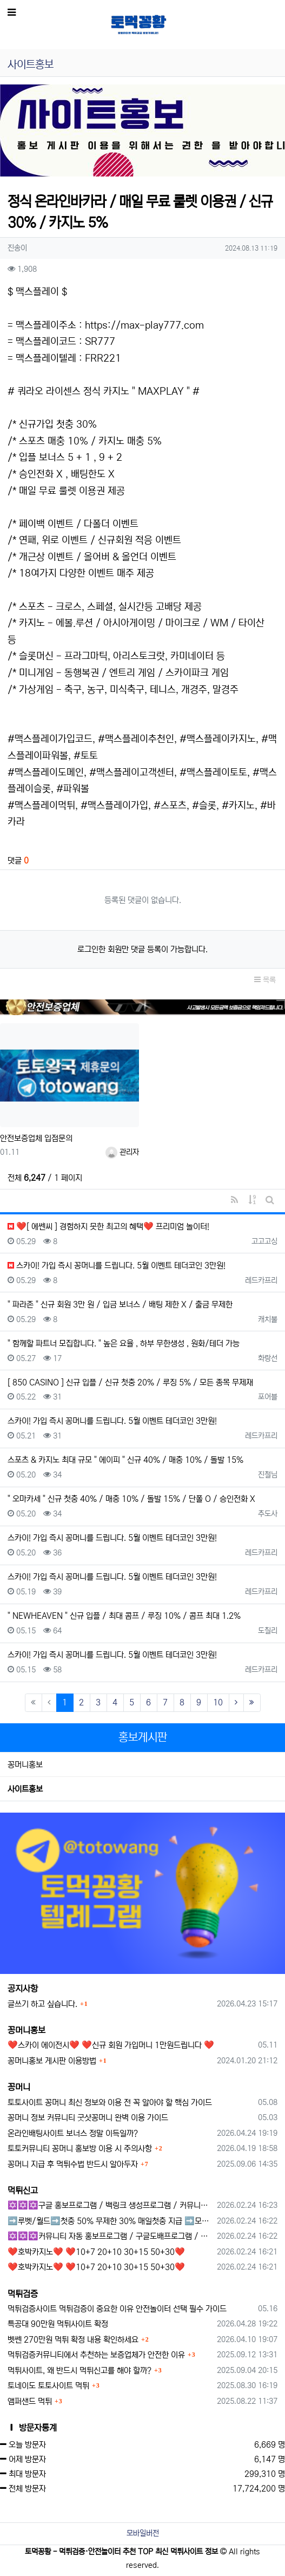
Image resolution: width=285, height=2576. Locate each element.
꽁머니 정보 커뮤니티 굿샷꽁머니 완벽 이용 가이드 (88, 2117)
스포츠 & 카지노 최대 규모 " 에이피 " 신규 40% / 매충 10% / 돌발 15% (125, 1459)
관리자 (122, 1152)
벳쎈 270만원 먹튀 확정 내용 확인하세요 (73, 2339)
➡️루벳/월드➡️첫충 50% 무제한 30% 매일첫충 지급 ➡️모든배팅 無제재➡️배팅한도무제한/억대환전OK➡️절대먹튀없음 (110, 2221)
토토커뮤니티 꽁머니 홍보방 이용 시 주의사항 (80, 2148)
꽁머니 (19, 2087)
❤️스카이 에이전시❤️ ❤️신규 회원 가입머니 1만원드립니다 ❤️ (111, 2045)
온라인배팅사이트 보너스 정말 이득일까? (73, 2133)
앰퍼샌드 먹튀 (30, 2401)
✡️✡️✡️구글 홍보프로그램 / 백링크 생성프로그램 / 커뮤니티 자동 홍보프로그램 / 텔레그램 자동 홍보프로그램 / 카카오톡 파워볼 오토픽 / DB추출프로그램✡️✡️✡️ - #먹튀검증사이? (110, 2205)
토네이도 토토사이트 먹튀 (48, 2385)
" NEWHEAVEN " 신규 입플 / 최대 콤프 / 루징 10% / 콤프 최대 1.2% (124, 1615)
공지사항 (23, 1988)
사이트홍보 (25, 1789)
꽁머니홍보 (25, 1764)
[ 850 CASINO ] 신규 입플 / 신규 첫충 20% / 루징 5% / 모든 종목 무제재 (130, 1382)
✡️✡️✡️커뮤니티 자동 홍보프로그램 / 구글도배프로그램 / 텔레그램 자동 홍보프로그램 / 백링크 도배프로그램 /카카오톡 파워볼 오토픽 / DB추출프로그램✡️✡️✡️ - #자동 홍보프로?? (110, 2236)
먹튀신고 (23, 2190)
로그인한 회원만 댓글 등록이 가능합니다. (142, 949)
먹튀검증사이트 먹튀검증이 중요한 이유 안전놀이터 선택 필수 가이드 (117, 2308)
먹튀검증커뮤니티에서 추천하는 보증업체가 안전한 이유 (96, 2354)
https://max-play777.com (144, 325)
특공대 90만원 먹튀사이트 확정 (58, 2324)
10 (218, 1702)
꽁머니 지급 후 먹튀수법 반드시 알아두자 (73, 2164)
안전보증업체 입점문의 (36, 1138)
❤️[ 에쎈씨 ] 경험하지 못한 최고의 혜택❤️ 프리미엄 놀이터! (108, 1226)
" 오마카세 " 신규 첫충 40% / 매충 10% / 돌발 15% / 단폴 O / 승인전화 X (131, 1498)
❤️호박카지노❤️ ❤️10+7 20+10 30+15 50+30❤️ (96, 2252)
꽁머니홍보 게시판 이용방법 (52, 2060)
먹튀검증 (23, 2294)
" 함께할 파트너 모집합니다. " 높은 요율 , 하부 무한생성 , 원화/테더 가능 (124, 1343)
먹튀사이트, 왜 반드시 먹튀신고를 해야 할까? (79, 2370)
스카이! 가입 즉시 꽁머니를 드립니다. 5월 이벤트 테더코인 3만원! (117, 1265)
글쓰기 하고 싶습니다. (42, 2004)
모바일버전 (143, 2533)
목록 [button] (265, 980)
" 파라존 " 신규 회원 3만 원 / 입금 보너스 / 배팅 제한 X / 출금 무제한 (120, 1304)
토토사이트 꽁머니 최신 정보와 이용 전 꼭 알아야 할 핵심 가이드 (110, 2102)
